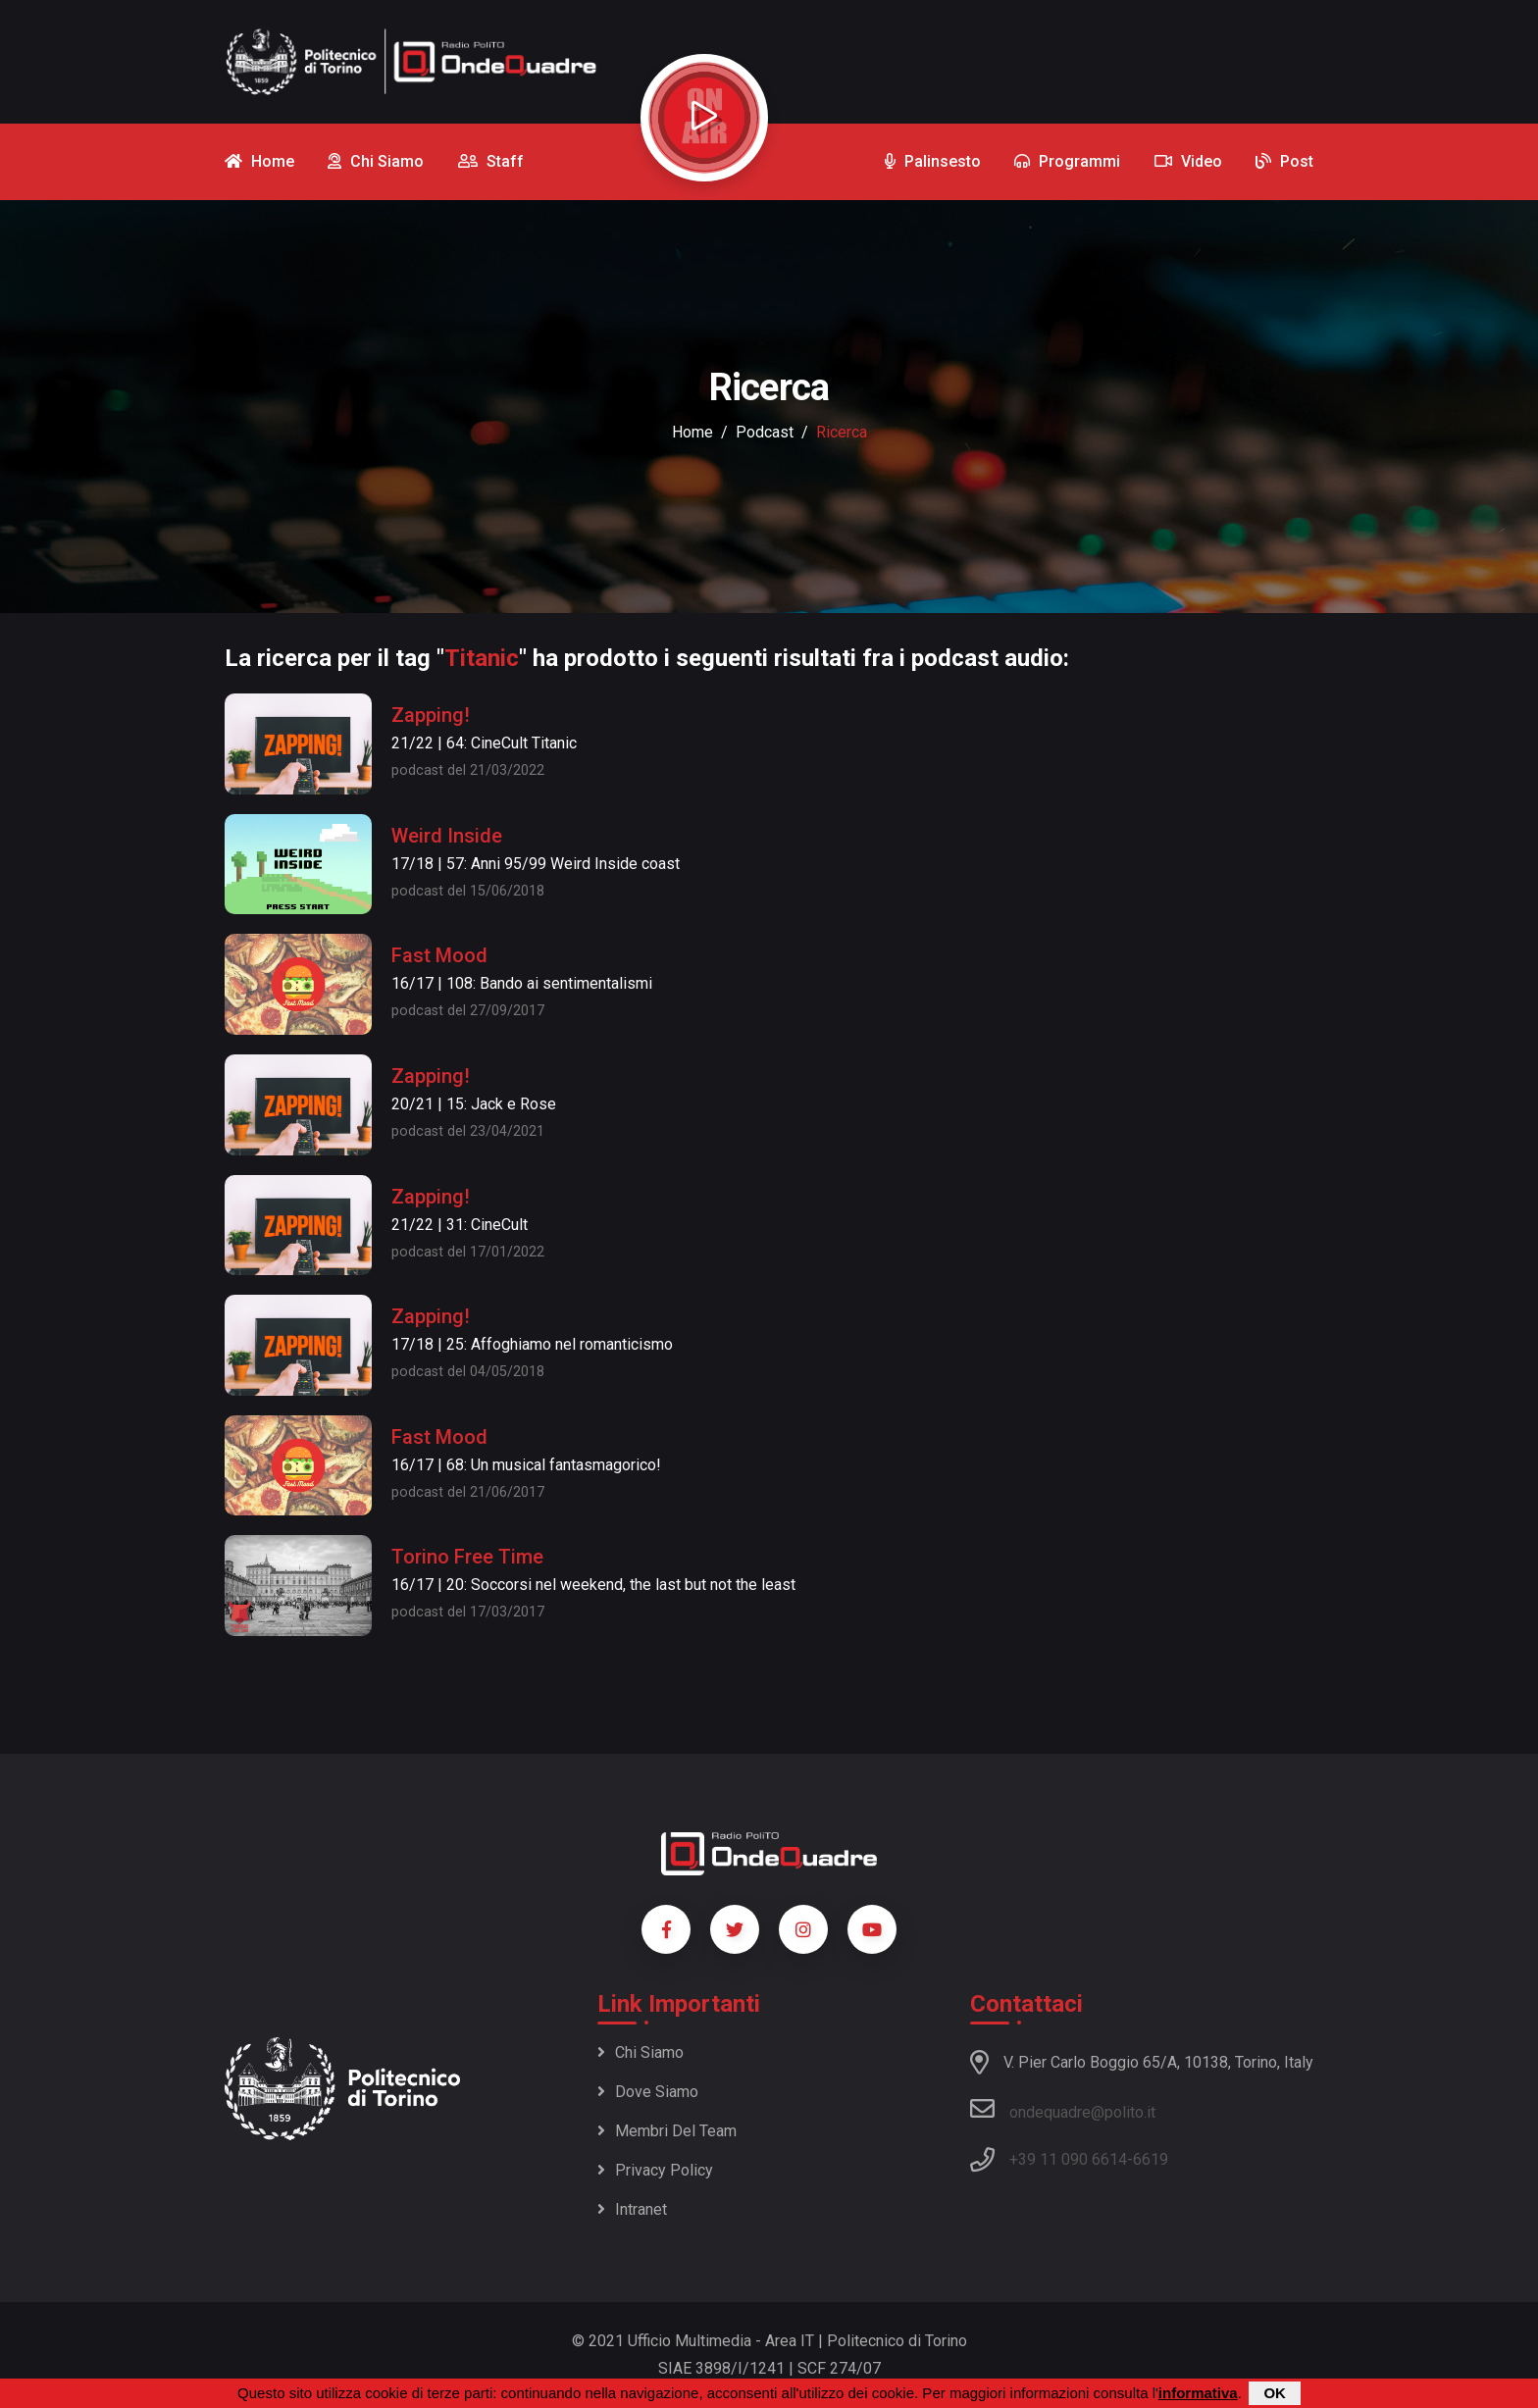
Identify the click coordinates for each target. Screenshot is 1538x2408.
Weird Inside (446, 835)
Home (692, 432)
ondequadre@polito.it (1062, 2109)
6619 (1150, 2159)
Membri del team (667, 2131)
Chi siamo (640, 2052)
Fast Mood (439, 955)
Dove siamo (647, 2091)
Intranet (632, 2209)
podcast (765, 432)
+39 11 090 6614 (1068, 2159)
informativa (1198, 2393)
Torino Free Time (467, 1556)
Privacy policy (655, 2170)
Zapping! (430, 715)
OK (1274, 2393)
